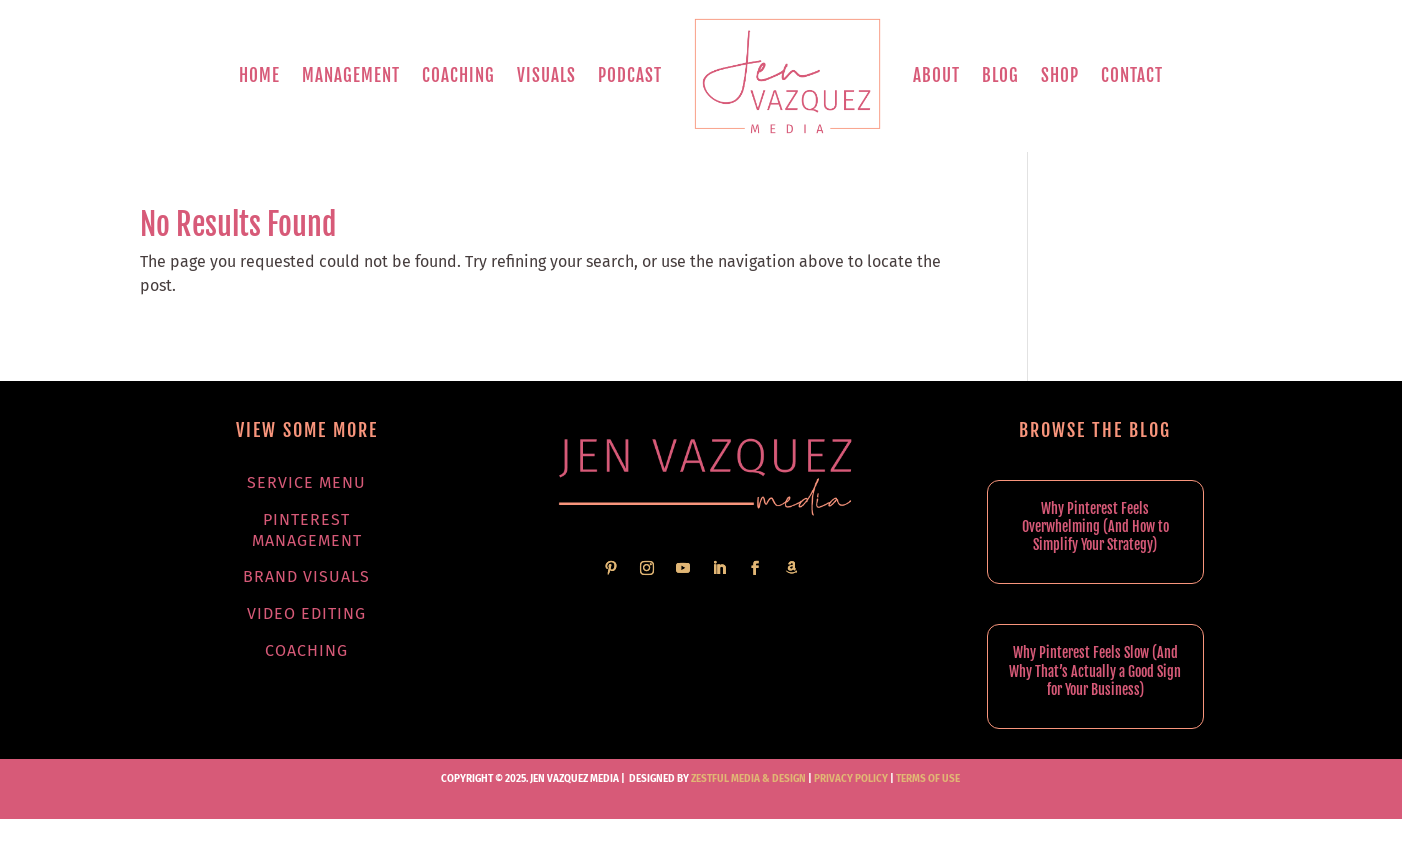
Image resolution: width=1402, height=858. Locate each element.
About (936, 75)
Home (259, 75)
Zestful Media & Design (747, 779)
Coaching (458, 75)
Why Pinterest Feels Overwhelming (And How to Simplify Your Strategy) (1095, 526)
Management (351, 75)
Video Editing (306, 613)
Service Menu (306, 482)
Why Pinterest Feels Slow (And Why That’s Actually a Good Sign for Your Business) (1095, 670)
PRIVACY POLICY (851, 779)
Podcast (630, 75)
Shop (1060, 75)
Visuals (546, 75)
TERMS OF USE (928, 779)
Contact (1132, 75)
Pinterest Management (307, 530)
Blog (1000, 75)
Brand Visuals (306, 576)
